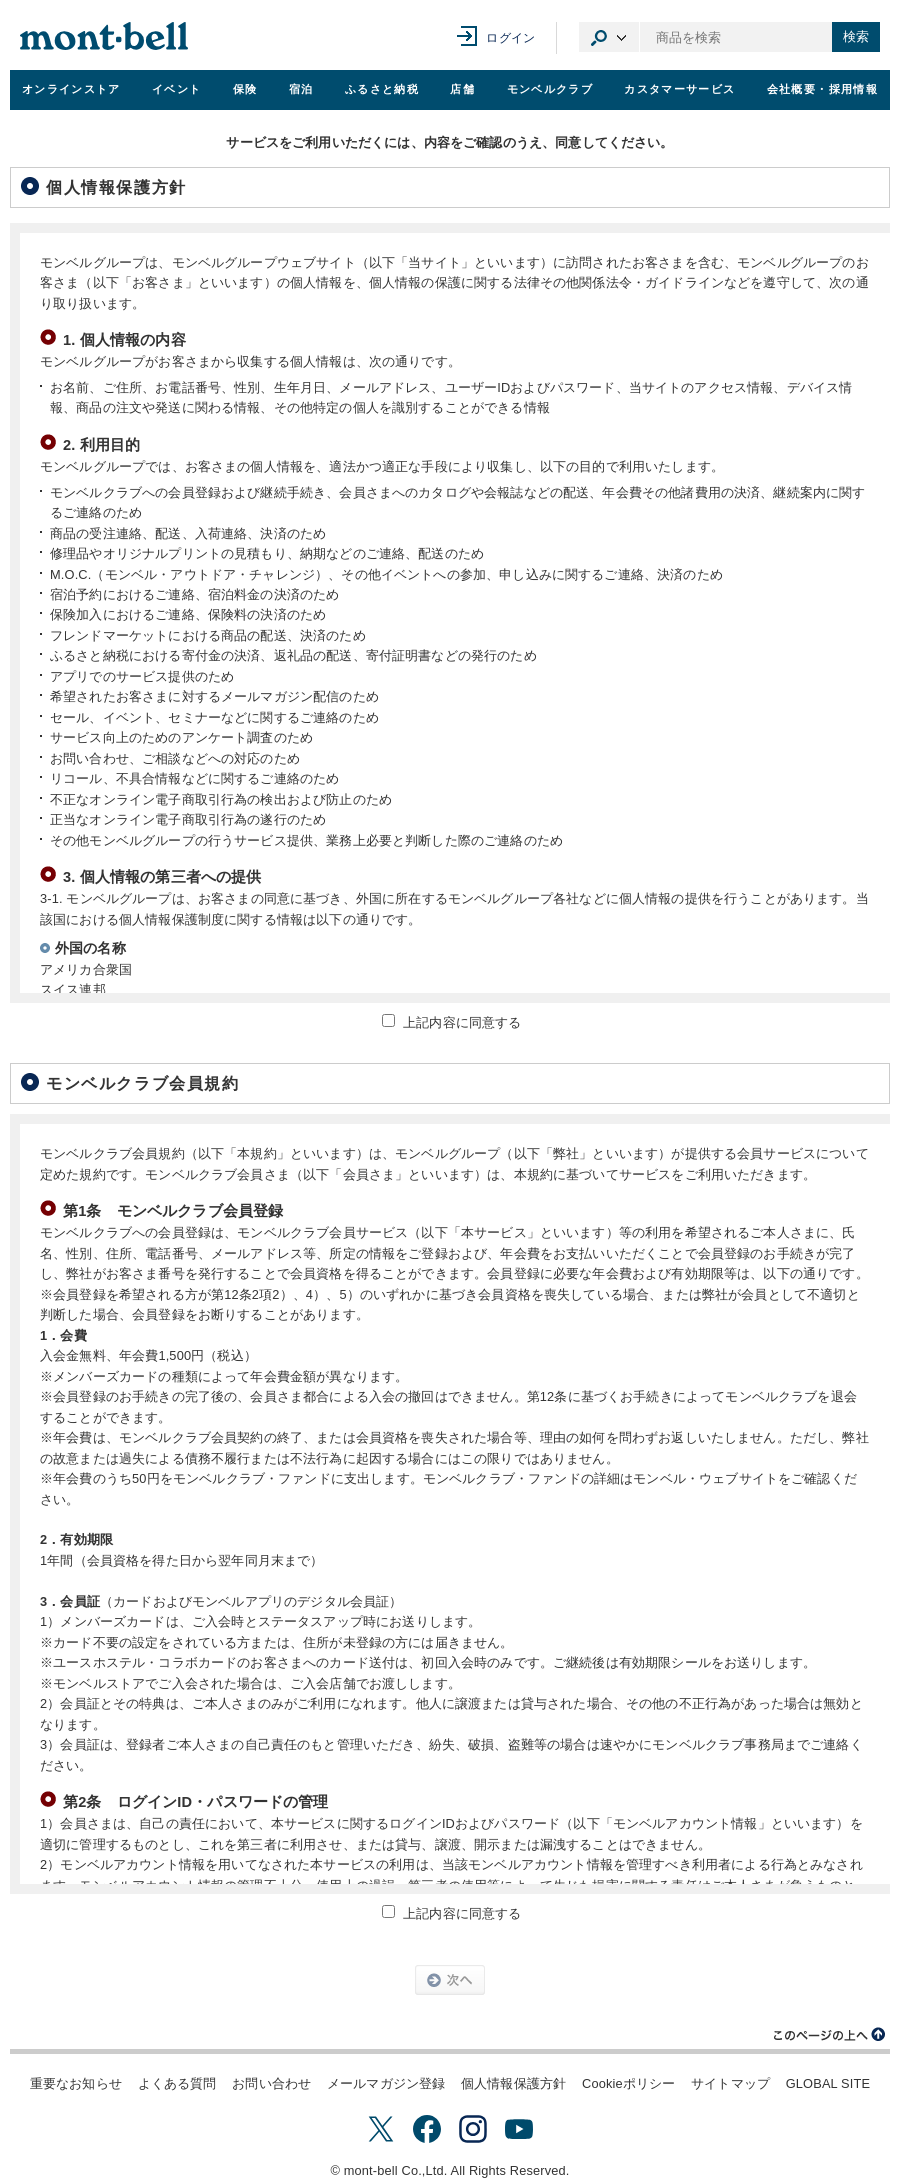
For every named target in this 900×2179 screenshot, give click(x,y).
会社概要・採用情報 (822, 89)
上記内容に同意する (462, 1022)
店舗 (462, 89)
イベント (176, 89)
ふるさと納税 (382, 89)
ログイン (510, 38)
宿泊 (301, 89)
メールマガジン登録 (386, 2083)
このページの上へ (830, 2035)
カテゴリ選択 (609, 37)
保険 (245, 89)
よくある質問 (177, 2083)
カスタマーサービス (679, 89)
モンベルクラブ (550, 89)
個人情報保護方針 (513, 2083)
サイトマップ (730, 2083)
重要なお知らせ (76, 2083)
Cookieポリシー (628, 2083)
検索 (856, 36)
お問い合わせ (271, 2083)
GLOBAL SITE (828, 2083)
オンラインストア (71, 89)
